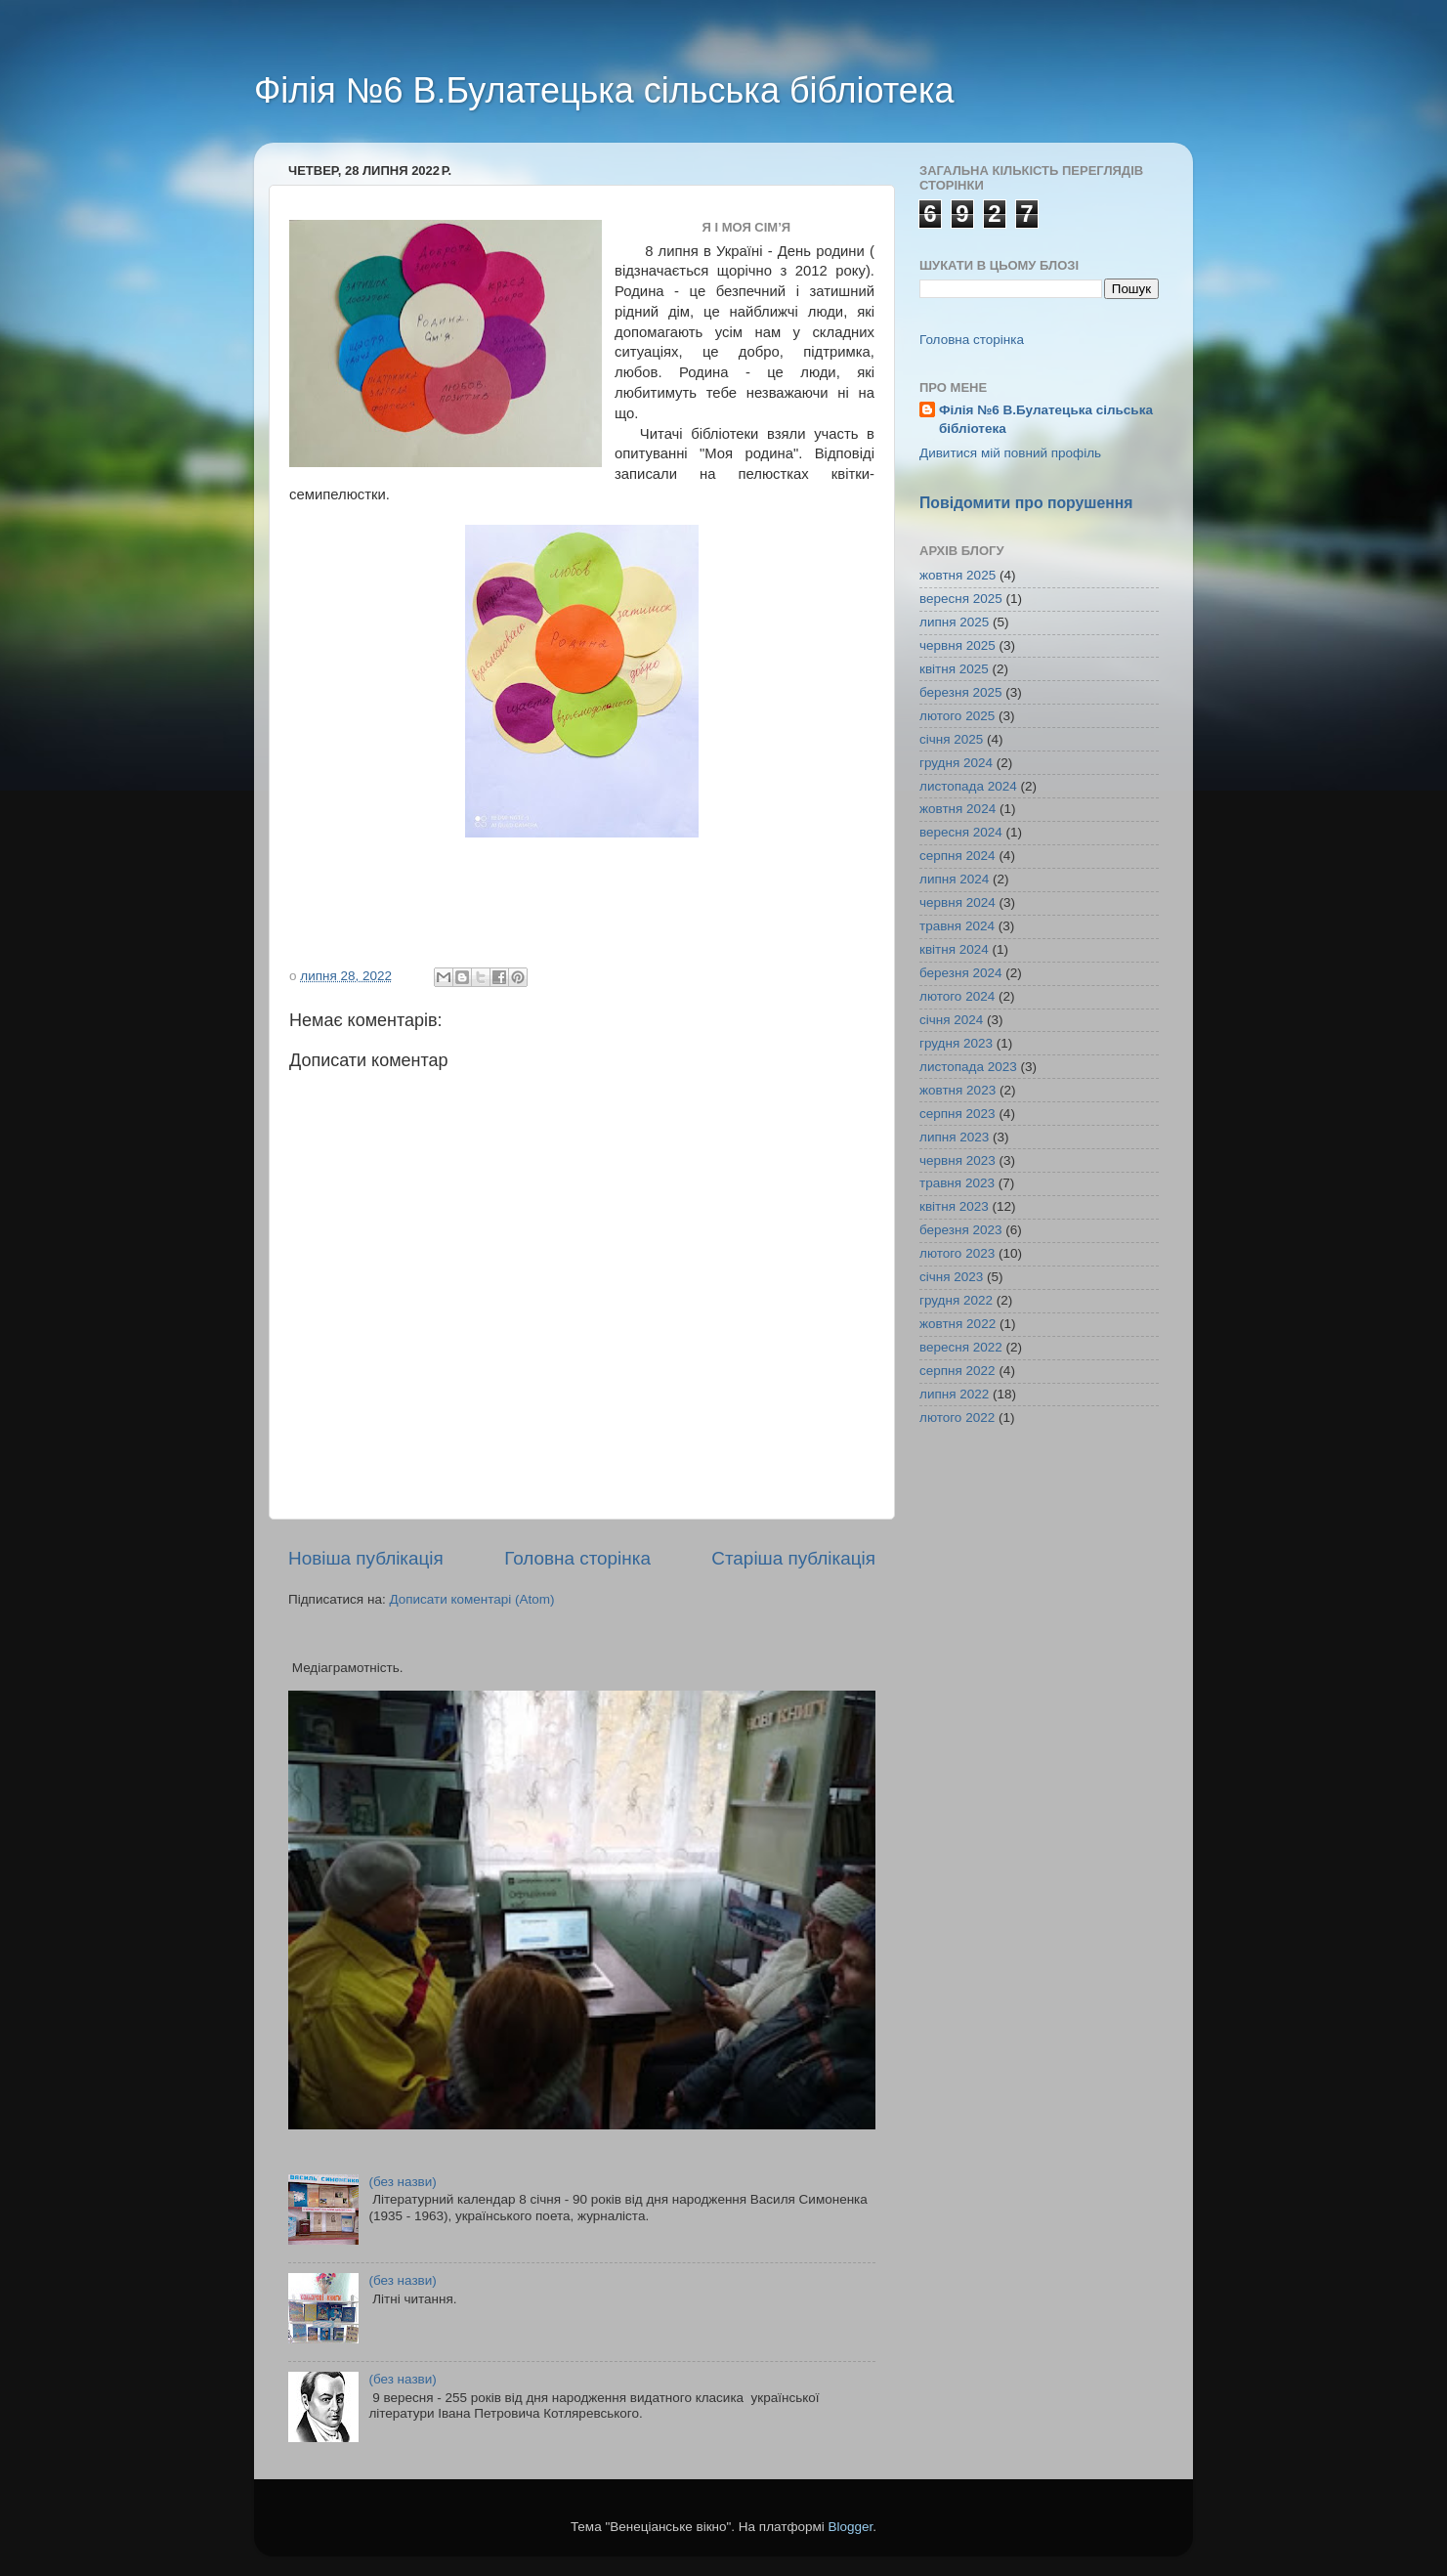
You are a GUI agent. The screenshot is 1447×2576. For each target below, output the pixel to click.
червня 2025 (957, 645)
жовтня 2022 (957, 1323)
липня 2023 (954, 1137)
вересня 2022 (960, 1347)
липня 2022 (954, 1394)
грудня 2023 (956, 1043)
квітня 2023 (954, 1206)
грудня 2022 (956, 1300)
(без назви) (402, 2181)
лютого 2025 (957, 715)
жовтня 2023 (957, 1090)
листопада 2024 (968, 786)
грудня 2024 (956, 762)
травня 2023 (957, 1183)
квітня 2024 (954, 949)
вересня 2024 (960, 832)
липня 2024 (954, 879)
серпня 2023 (957, 1113)
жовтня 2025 (957, 575)
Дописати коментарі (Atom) (471, 1599)
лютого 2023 (957, 1253)
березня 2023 (960, 1230)
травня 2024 (957, 926)
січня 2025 (951, 739)
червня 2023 (957, 1160)
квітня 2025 (954, 669)
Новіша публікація (366, 1558)
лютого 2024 (957, 996)
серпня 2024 (957, 855)
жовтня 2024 (957, 808)
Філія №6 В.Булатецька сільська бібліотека (604, 90)
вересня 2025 (960, 598)
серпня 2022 (957, 1370)
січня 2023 (951, 1276)
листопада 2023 (968, 1066)
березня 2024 (960, 973)
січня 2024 (951, 1019)
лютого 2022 (957, 1417)
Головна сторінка (577, 1558)
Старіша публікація (793, 1558)
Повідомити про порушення (1026, 502)
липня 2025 (954, 622)
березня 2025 (960, 692)
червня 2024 (957, 902)
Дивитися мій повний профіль (1010, 453)
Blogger (851, 2526)
